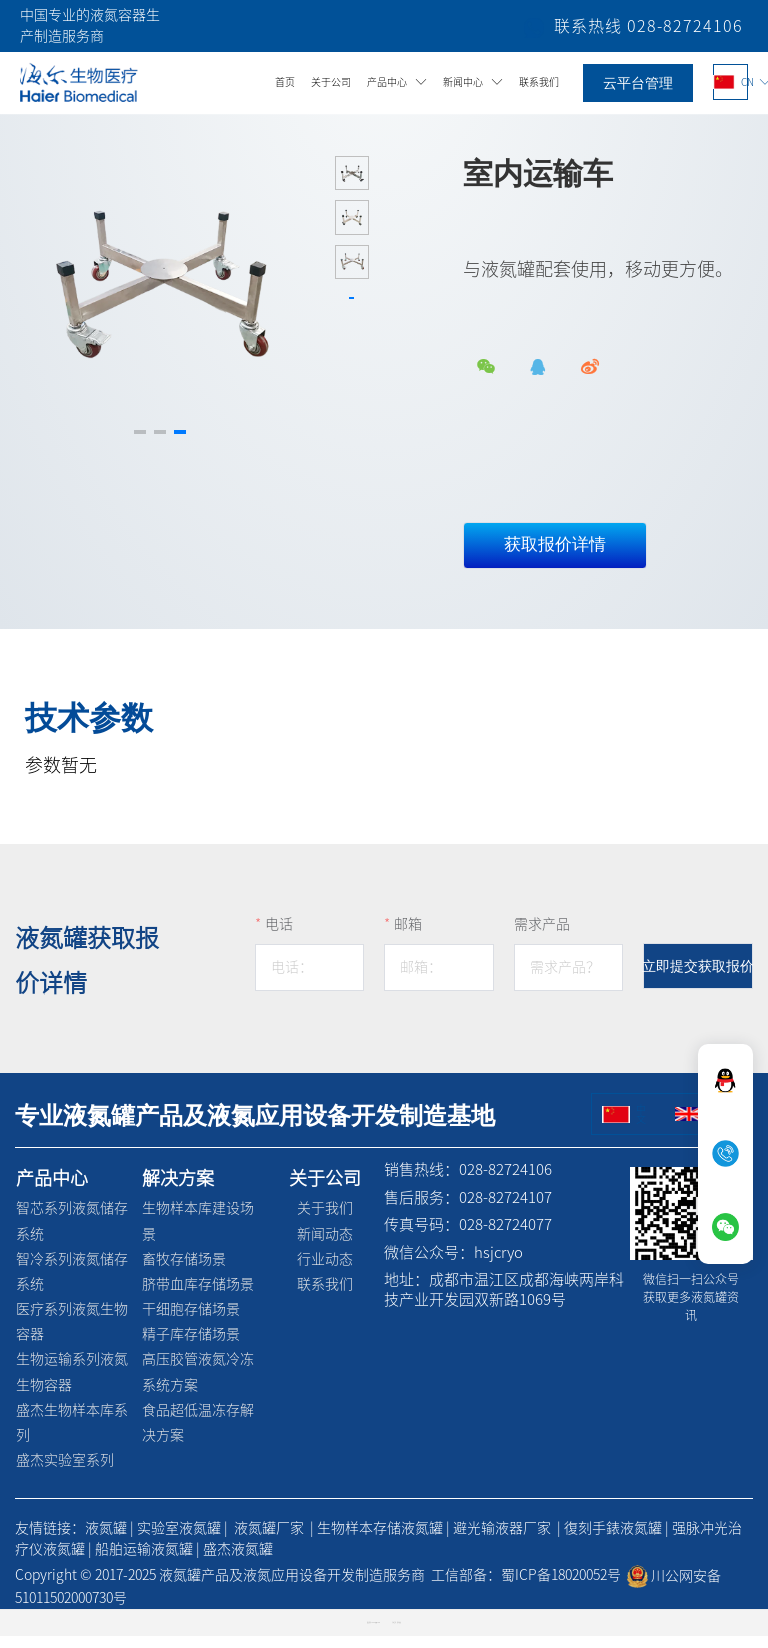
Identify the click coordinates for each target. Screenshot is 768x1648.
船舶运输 (123, 1562)
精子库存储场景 (190, 1347)
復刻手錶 (592, 1541)
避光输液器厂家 (502, 1541)
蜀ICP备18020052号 (561, 1588)
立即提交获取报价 (698, 979)
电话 (279, 937)
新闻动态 (326, 1246)
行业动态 (326, 1271)
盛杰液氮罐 (238, 1562)
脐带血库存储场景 (197, 1297)
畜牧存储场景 (183, 1271)
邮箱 (408, 937)
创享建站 (399, 1635)
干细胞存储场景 (190, 1322)
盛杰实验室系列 (64, 1473)
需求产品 (542, 937)
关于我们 (326, 1221)
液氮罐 (106, 1541)
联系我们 (326, 1297)
